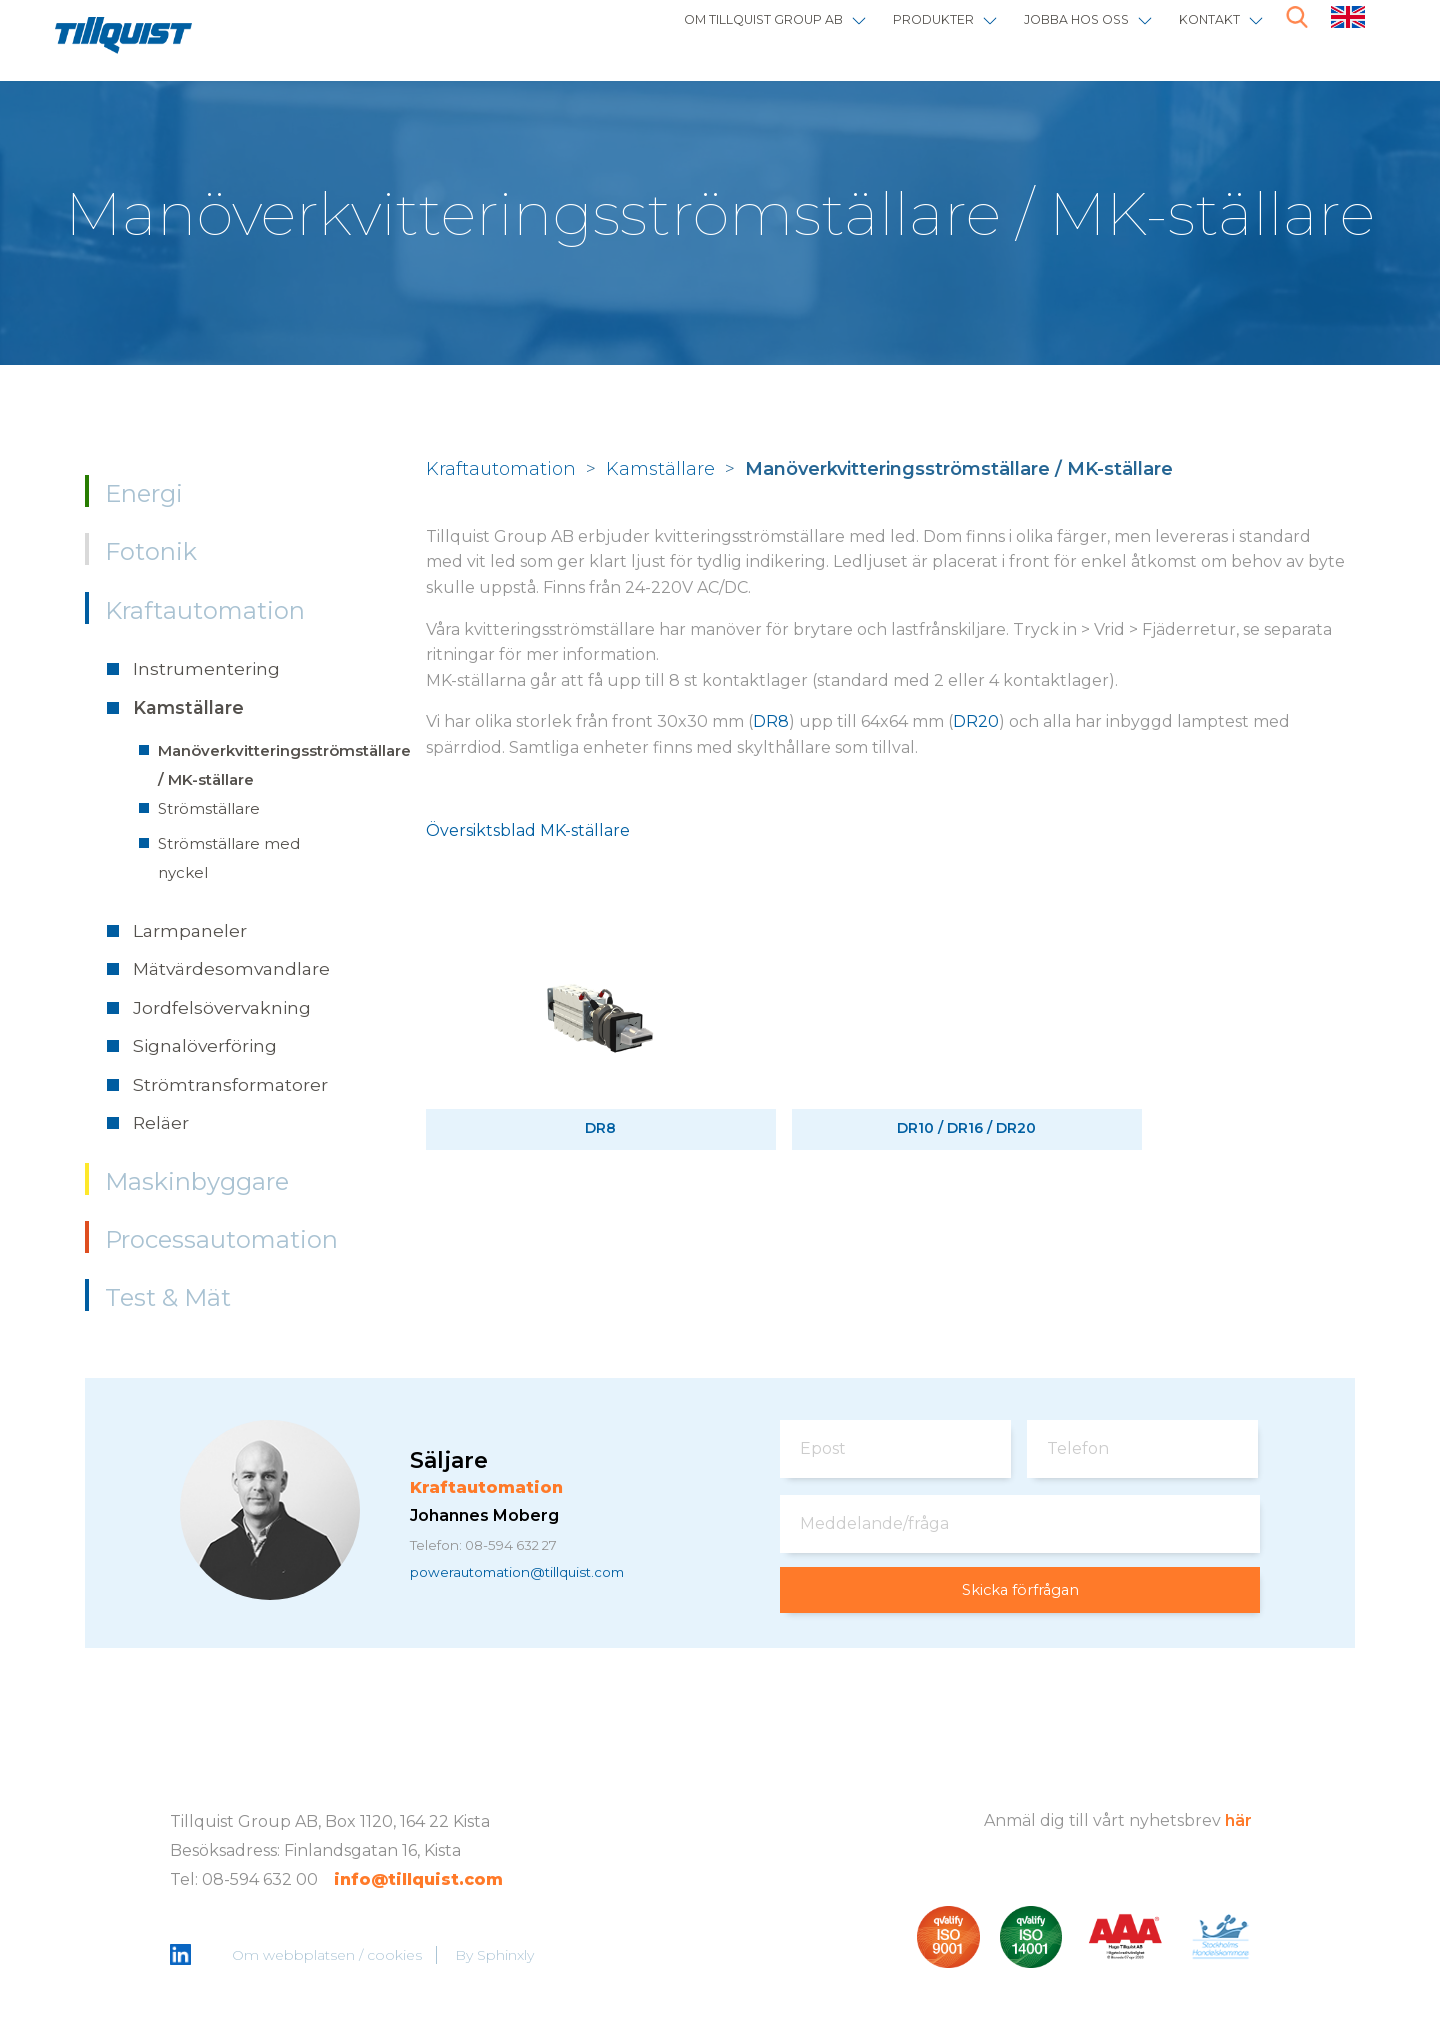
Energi (144, 493)
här (1238, 1821)
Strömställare (209, 808)
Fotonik (151, 551)
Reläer (161, 1122)
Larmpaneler (190, 930)
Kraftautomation (205, 610)
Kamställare (188, 707)
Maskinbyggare (197, 1181)
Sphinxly (507, 1957)
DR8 (771, 721)
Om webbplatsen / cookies (329, 1957)
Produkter (864, 32)
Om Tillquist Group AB (650, 32)
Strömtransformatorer (230, 1084)
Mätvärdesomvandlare (231, 968)
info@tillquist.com (418, 1880)
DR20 (976, 721)
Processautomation (221, 1239)
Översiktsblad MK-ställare (528, 830)
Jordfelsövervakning (222, 1007)
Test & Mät (168, 1297)
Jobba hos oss (1038, 32)
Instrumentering (206, 668)
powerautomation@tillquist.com (540, 1575)
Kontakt (1197, 32)
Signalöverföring (205, 1045)
